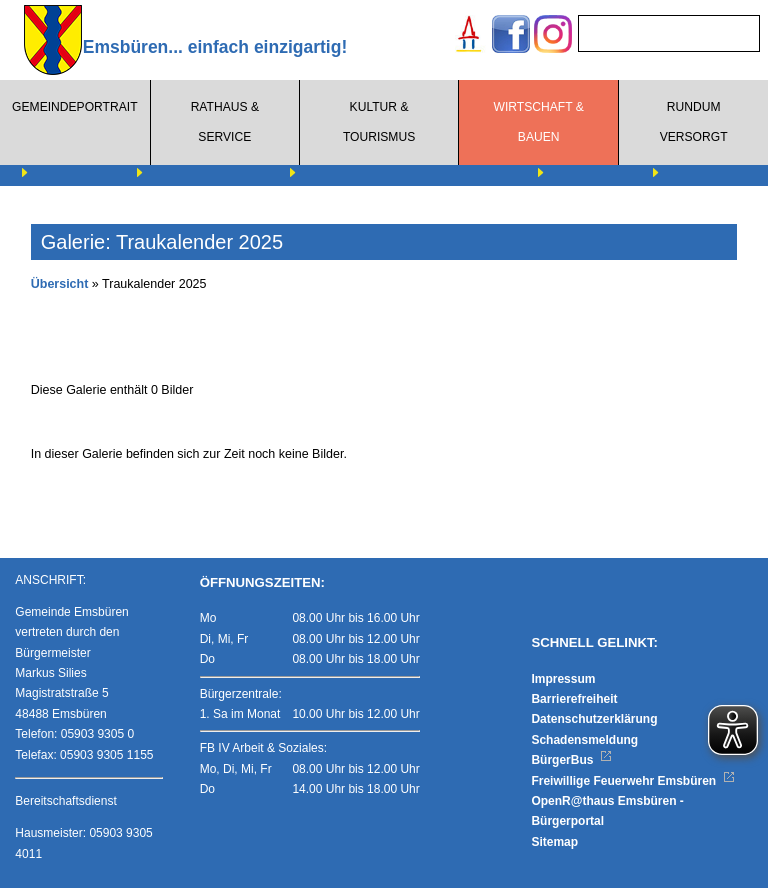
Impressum (563, 679)
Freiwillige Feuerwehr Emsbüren (633, 781)
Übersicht (60, 284)
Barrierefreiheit (574, 699)
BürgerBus (571, 760)
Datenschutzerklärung (594, 719)
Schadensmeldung (584, 740)
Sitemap (554, 842)
